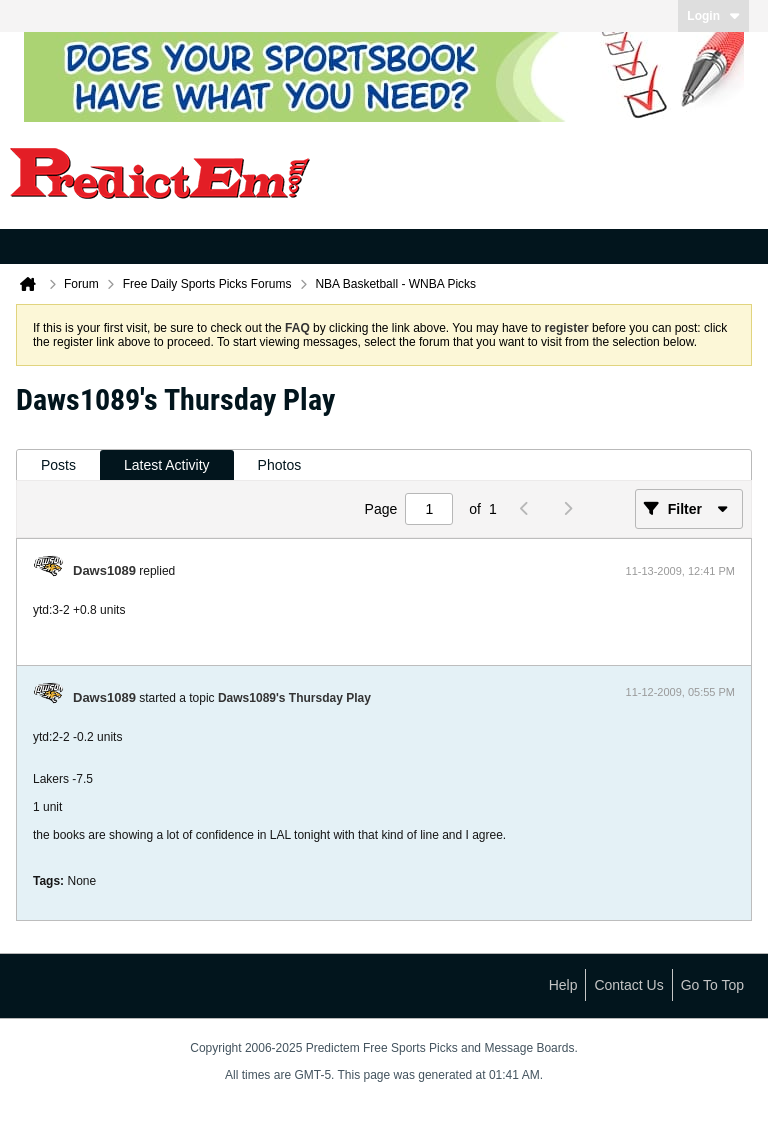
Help (563, 985)
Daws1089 (104, 570)
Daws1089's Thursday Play (294, 698)
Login (713, 16)
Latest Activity (167, 465)
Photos (280, 465)
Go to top (712, 985)
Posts (58, 465)
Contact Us (628, 985)
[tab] (58, 465)
